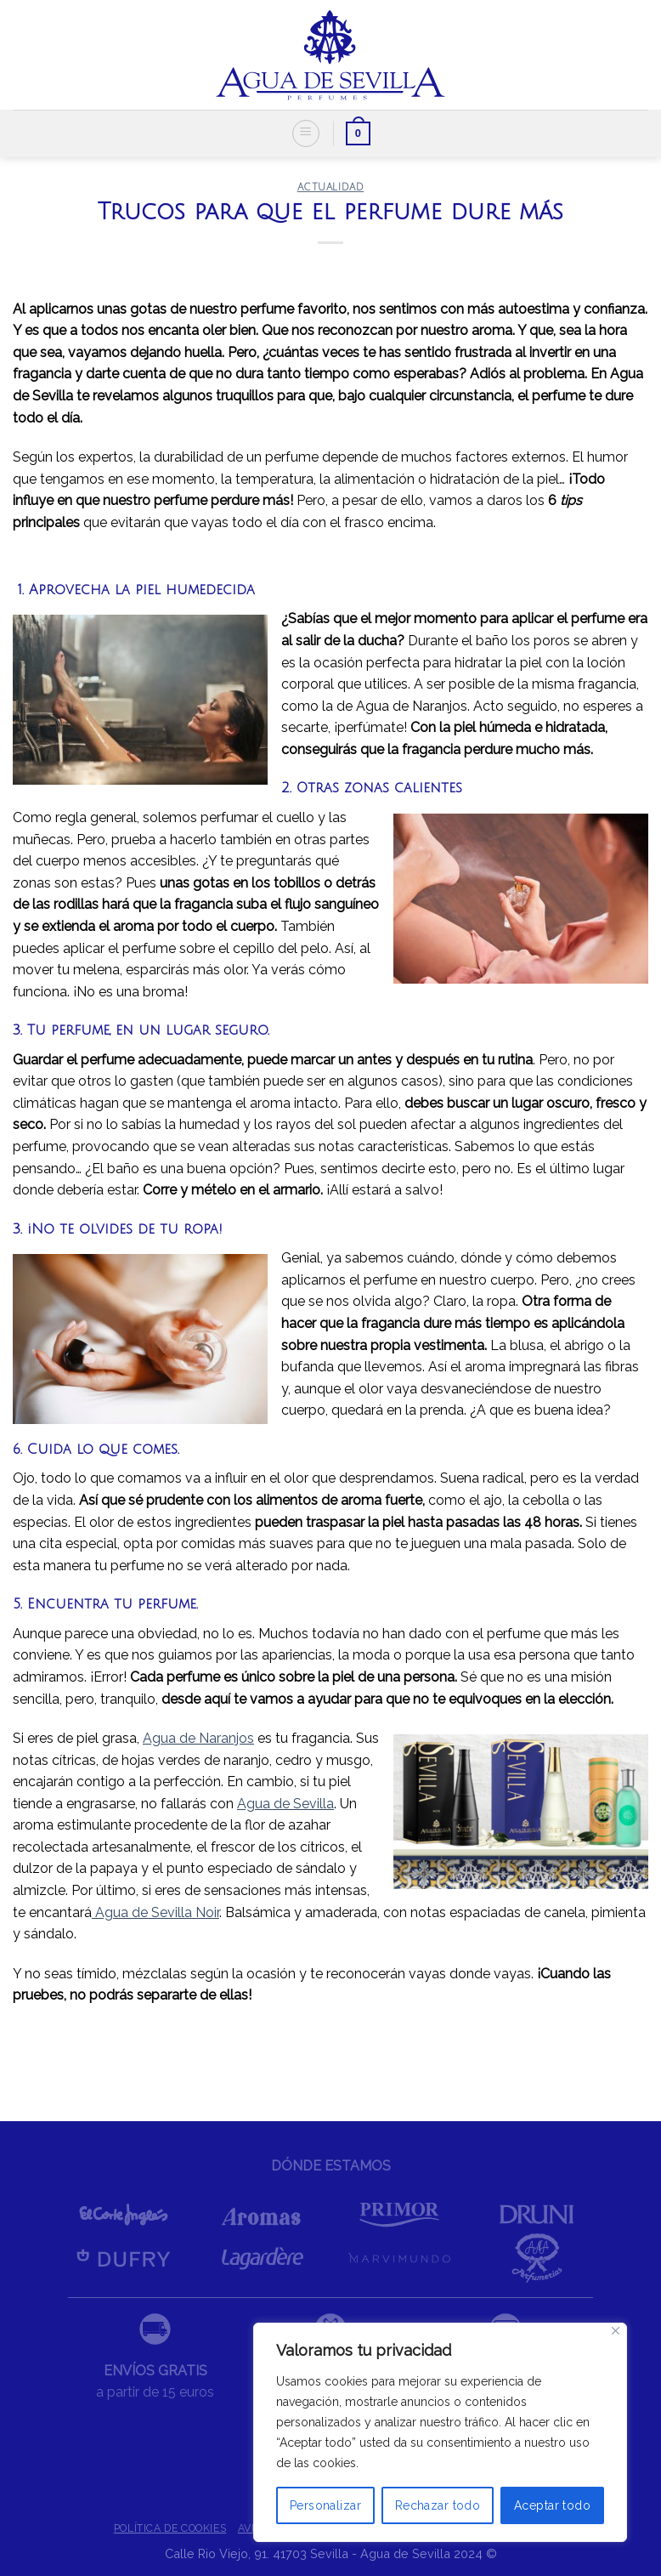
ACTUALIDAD (330, 187)
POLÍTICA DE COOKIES (170, 2528)
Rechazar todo (437, 2505)
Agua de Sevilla (285, 1804)
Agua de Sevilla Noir (155, 1912)
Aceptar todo (552, 2505)
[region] (440, 2432)
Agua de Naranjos (198, 1738)
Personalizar (325, 2505)
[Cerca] (615, 2331)
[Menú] (305, 133)
